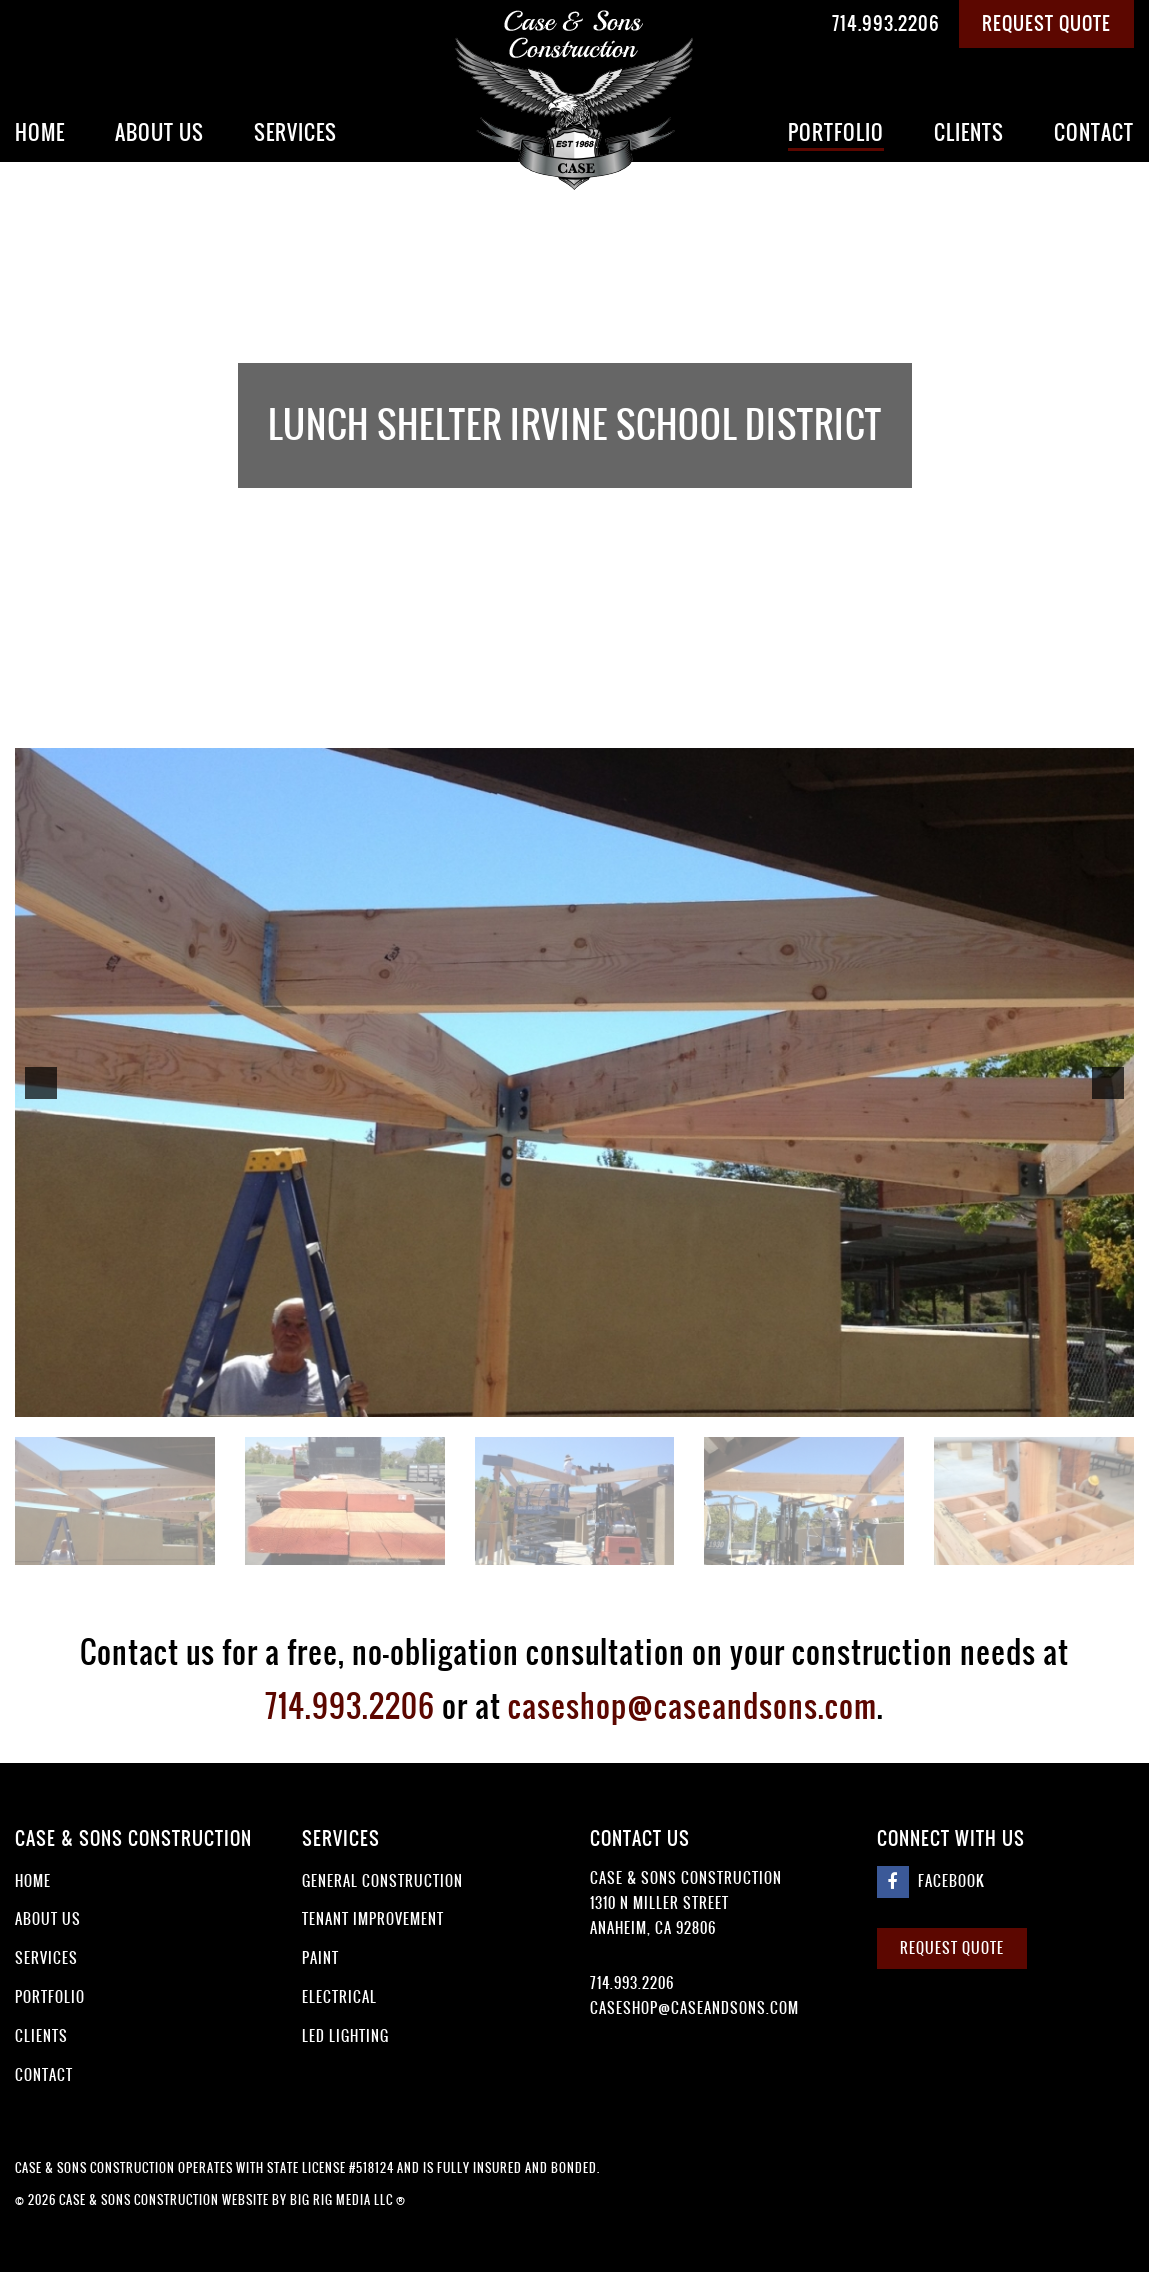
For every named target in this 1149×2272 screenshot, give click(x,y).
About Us (159, 132)
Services (295, 132)
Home (40, 132)
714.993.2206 (886, 23)
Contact (1094, 132)
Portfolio (836, 132)
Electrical (339, 1997)
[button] (41, 1083)
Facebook (931, 1882)
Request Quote (1046, 23)
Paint (320, 1958)
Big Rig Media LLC (341, 2200)
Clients (969, 132)
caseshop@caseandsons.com (692, 1706)
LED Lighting (345, 2036)
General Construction (382, 1881)
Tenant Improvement (373, 1919)
